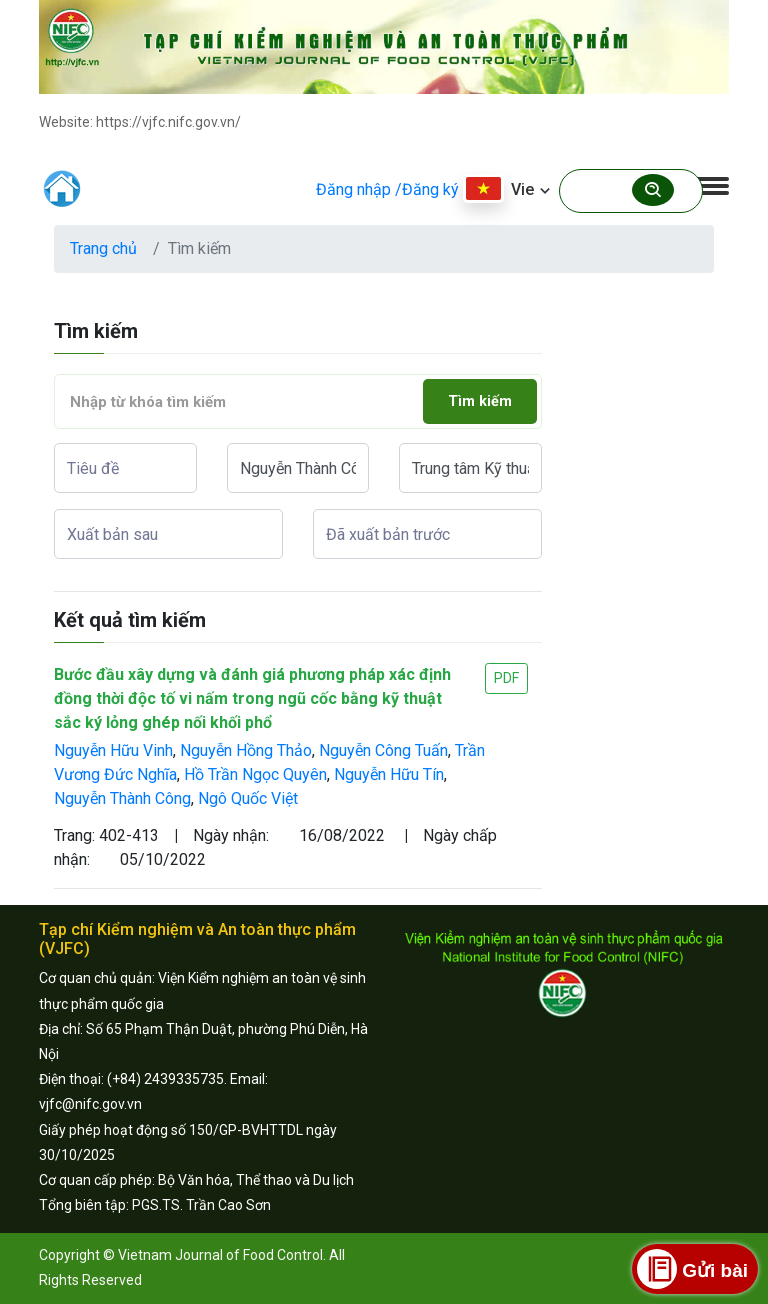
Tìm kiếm (480, 401)
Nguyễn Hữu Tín (389, 774)
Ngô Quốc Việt (248, 798)
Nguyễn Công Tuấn (383, 750)
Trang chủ (103, 248)
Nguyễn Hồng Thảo (246, 750)
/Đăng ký (427, 189)
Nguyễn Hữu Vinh (113, 750)
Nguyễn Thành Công (122, 798)
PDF (506, 678)
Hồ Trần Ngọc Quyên (255, 774)
